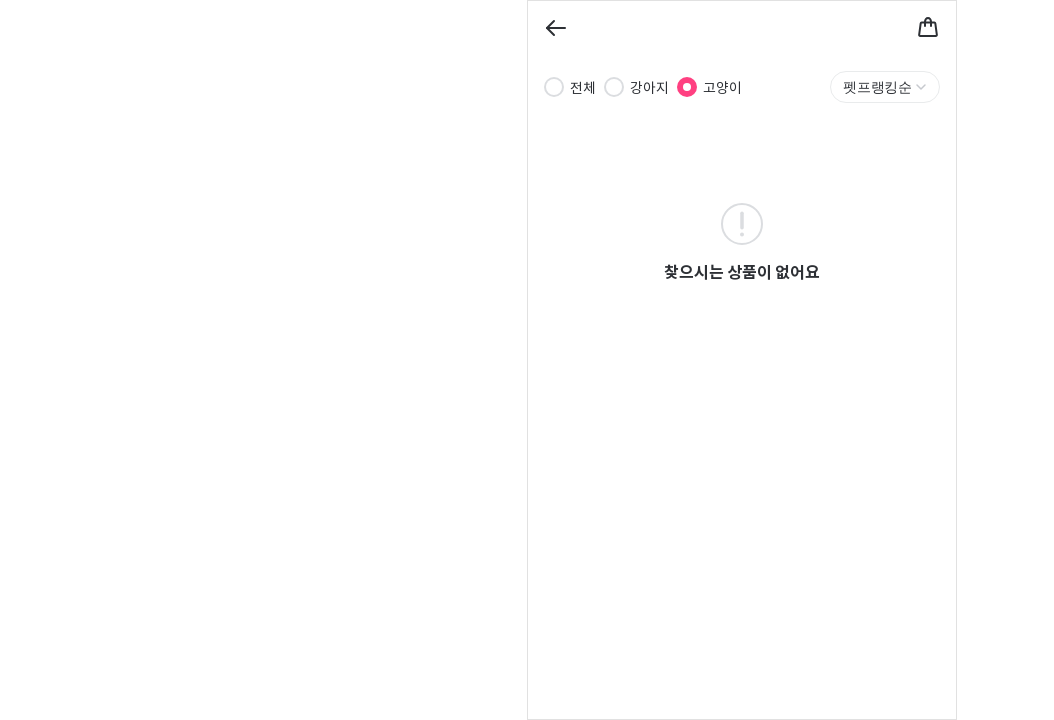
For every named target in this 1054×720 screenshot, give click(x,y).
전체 (583, 87)
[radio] (554, 87)
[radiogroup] (643, 87)
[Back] (556, 28)
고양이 (722, 87)
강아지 (649, 87)
